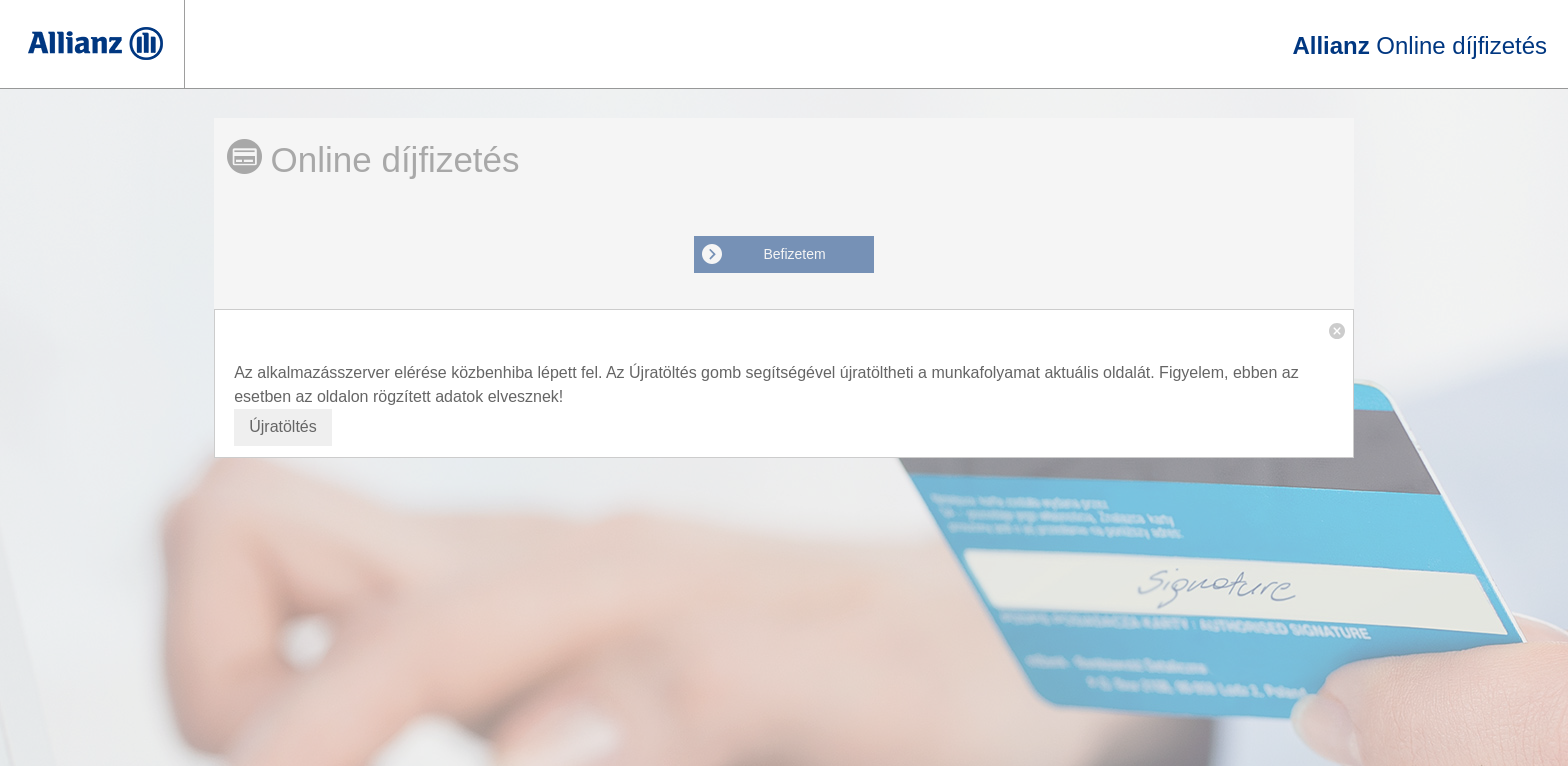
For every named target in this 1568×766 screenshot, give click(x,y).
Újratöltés (283, 426)
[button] (1337, 331)
